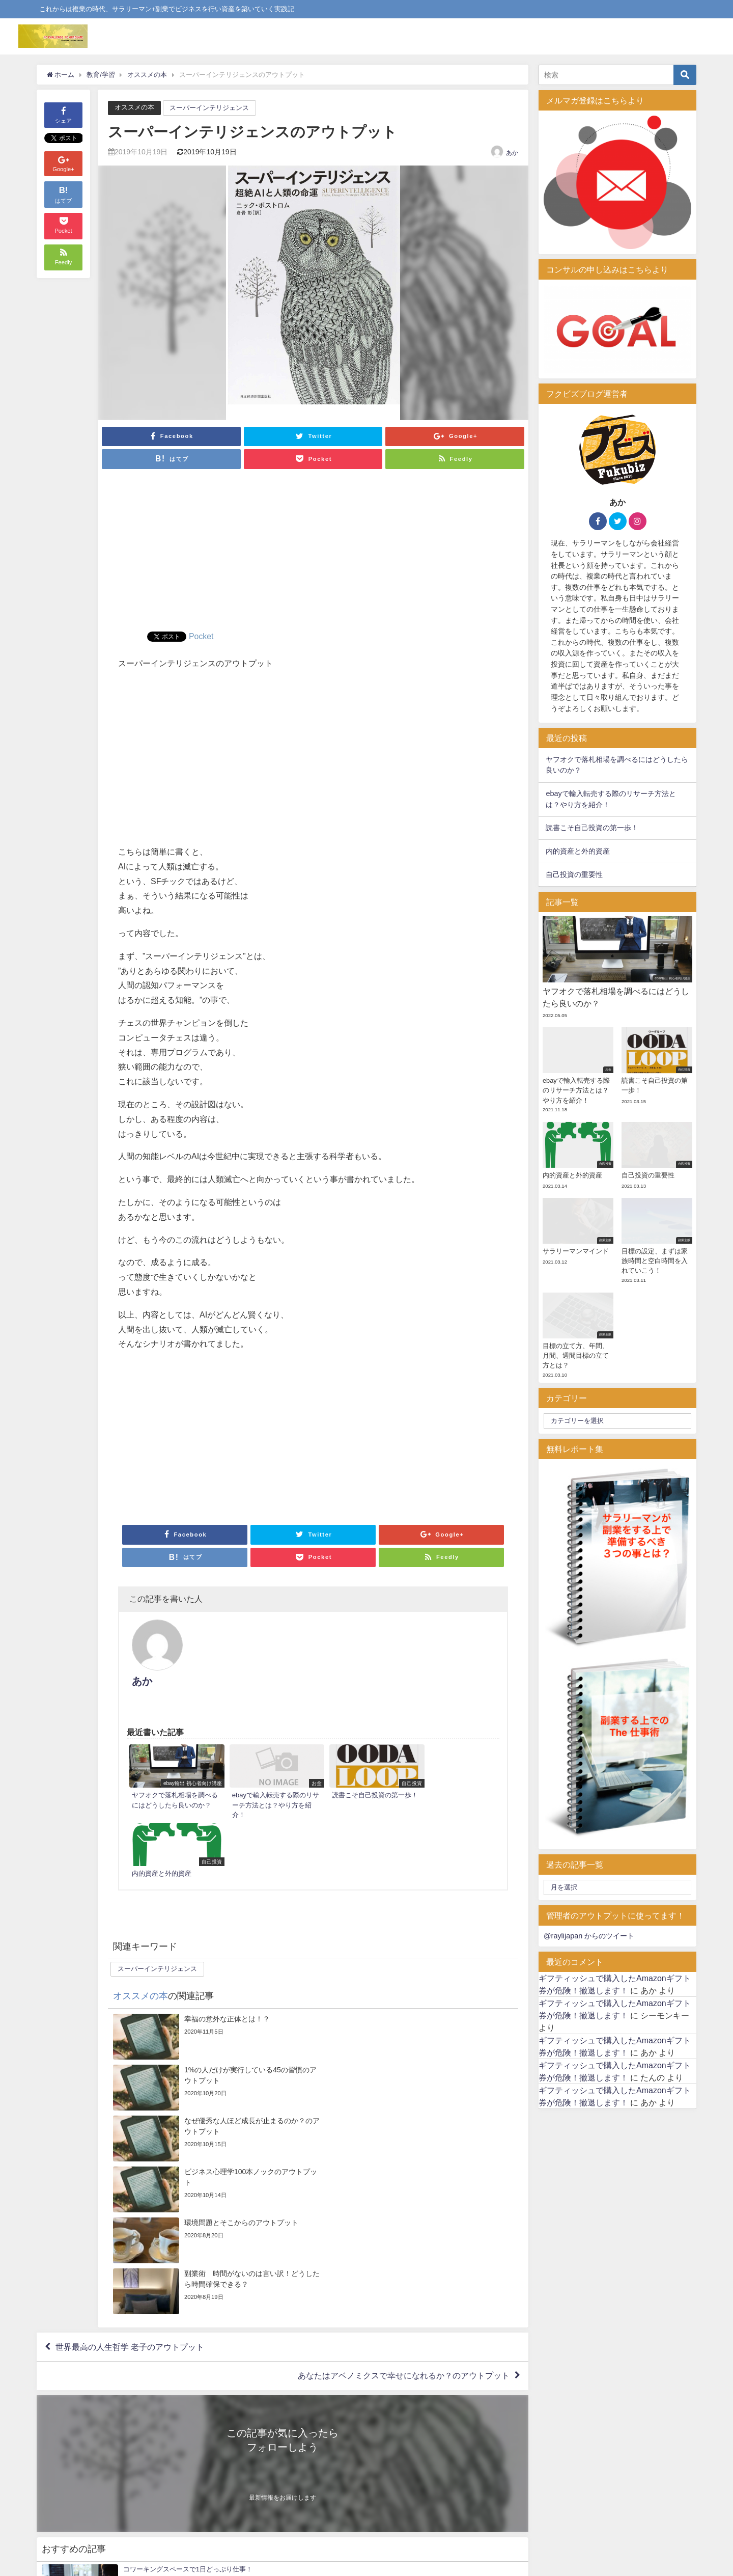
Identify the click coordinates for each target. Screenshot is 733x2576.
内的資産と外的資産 (578, 851)
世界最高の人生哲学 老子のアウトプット (129, 2090)
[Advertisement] (313, 554)
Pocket (201, 636)
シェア (63, 114)
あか (512, 152)
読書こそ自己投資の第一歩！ (592, 827)
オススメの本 (134, 107)
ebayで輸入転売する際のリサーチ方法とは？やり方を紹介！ (610, 799)
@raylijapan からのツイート (589, 1935)
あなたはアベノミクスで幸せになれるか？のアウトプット (404, 2119)
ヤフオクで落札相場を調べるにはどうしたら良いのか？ (617, 765)
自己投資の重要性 (574, 874)
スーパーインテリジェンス (209, 107)
